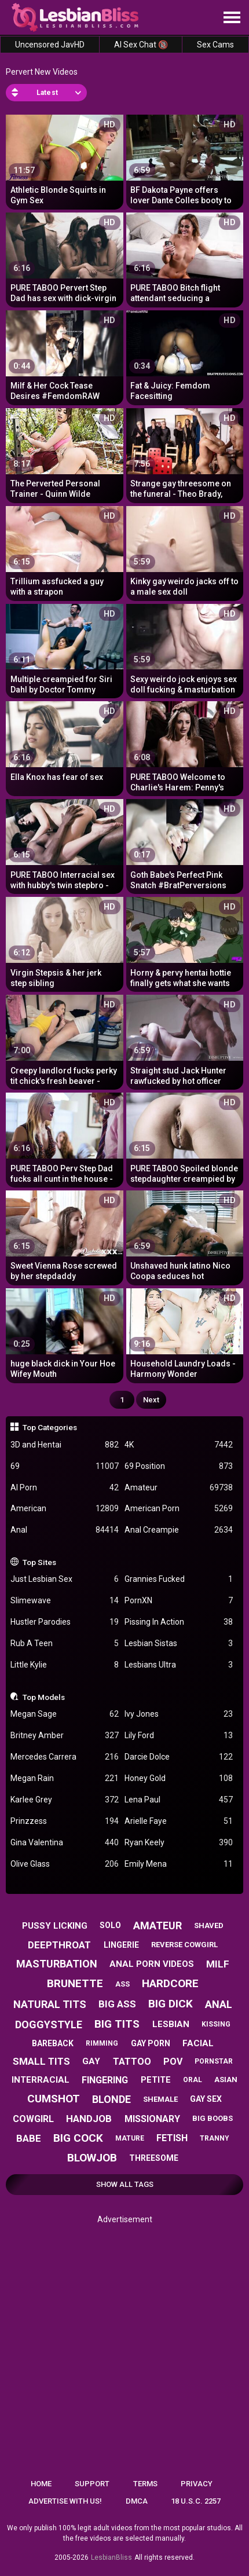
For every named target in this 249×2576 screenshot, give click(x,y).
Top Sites (39, 1562)
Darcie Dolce (178, 1757)
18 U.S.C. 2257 (196, 2501)
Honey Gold (178, 1778)
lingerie (121, 1945)
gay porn (150, 2043)
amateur (157, 1925)
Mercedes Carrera (64, 1757)
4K (178, 1445)
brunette (75, 1983)
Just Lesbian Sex (64, 1579)
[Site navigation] (231, 18)
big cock (78, 2138)
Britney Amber (64, 1735)
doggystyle (48, 2024)
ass (122, 1984)
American (64, 1509)
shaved (209, 1925)
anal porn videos (151, 1964)
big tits (117, 2024)
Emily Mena (178, 1864)
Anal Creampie (178, 1530)
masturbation (56, 1964)
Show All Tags (124, 2184)
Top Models (44, 1697)
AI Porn (64, 1488)
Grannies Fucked (178, 1579)
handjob (89, 2118)
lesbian (170, 2024)
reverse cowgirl (184, 1944)
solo (110, 1925)
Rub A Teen (64, 1643)
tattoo (132, 2061)
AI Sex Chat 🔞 (141, 44)
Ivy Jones (178, 1714)
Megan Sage (64, 1714)
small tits (41, 2061)
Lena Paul (178, 1800)
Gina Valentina (64, 1843)
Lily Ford (178, 1735)
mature (129, 2138)
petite (156, 2080)
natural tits (49, 2004)
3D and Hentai (64, 1445)
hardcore (170, 1983)
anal (218, 2004)
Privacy (197, 2483)
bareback (53, 2043)
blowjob (92, 2157)
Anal (64, 1530)
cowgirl (33, 2118)
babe (28, 2138)
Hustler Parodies (64, 1622)
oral (192, 2080)
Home (41, 2483)
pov (172, 2061)
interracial (40, 2080)
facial (198, 2043)
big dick (170, 2003)
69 (64, 1466)
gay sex (206, 2099)
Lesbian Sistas (178, 1643)
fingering (105, 2080)
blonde (111, 2099)
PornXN (178, 1601)
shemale (160, 2099)
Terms (145, 2483)
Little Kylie (64, 1665)
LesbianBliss (111, 2557)
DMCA (137, 2501)
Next (151, 1399)
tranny (214, 2138)
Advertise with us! (65, 2501)
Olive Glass (64, 1864)
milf (217, 1964)
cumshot (53, 2098)
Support (92, 2483)
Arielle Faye (178, 1821)
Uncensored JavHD (50, 44)
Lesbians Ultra (178, 1665)
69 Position (178, 1466)
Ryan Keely (178, 1843)
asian (225, 2079)
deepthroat (59, 1945)
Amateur (178, 1488)
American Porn (178, 1509)
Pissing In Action (178, 1622)
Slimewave (64, 1601)
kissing (216, 2024)
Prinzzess (64, 1821)
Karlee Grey (64, 1800)
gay (91, 2061)
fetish (172, 2137)
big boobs (212, 2118)
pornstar (214, 2061)
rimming (102, 2043)
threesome (153, 2158)
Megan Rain (64, 1778)
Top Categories (50, 1427)
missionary (152, 2118)
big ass (117, 2004)
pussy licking (54, 1926)
